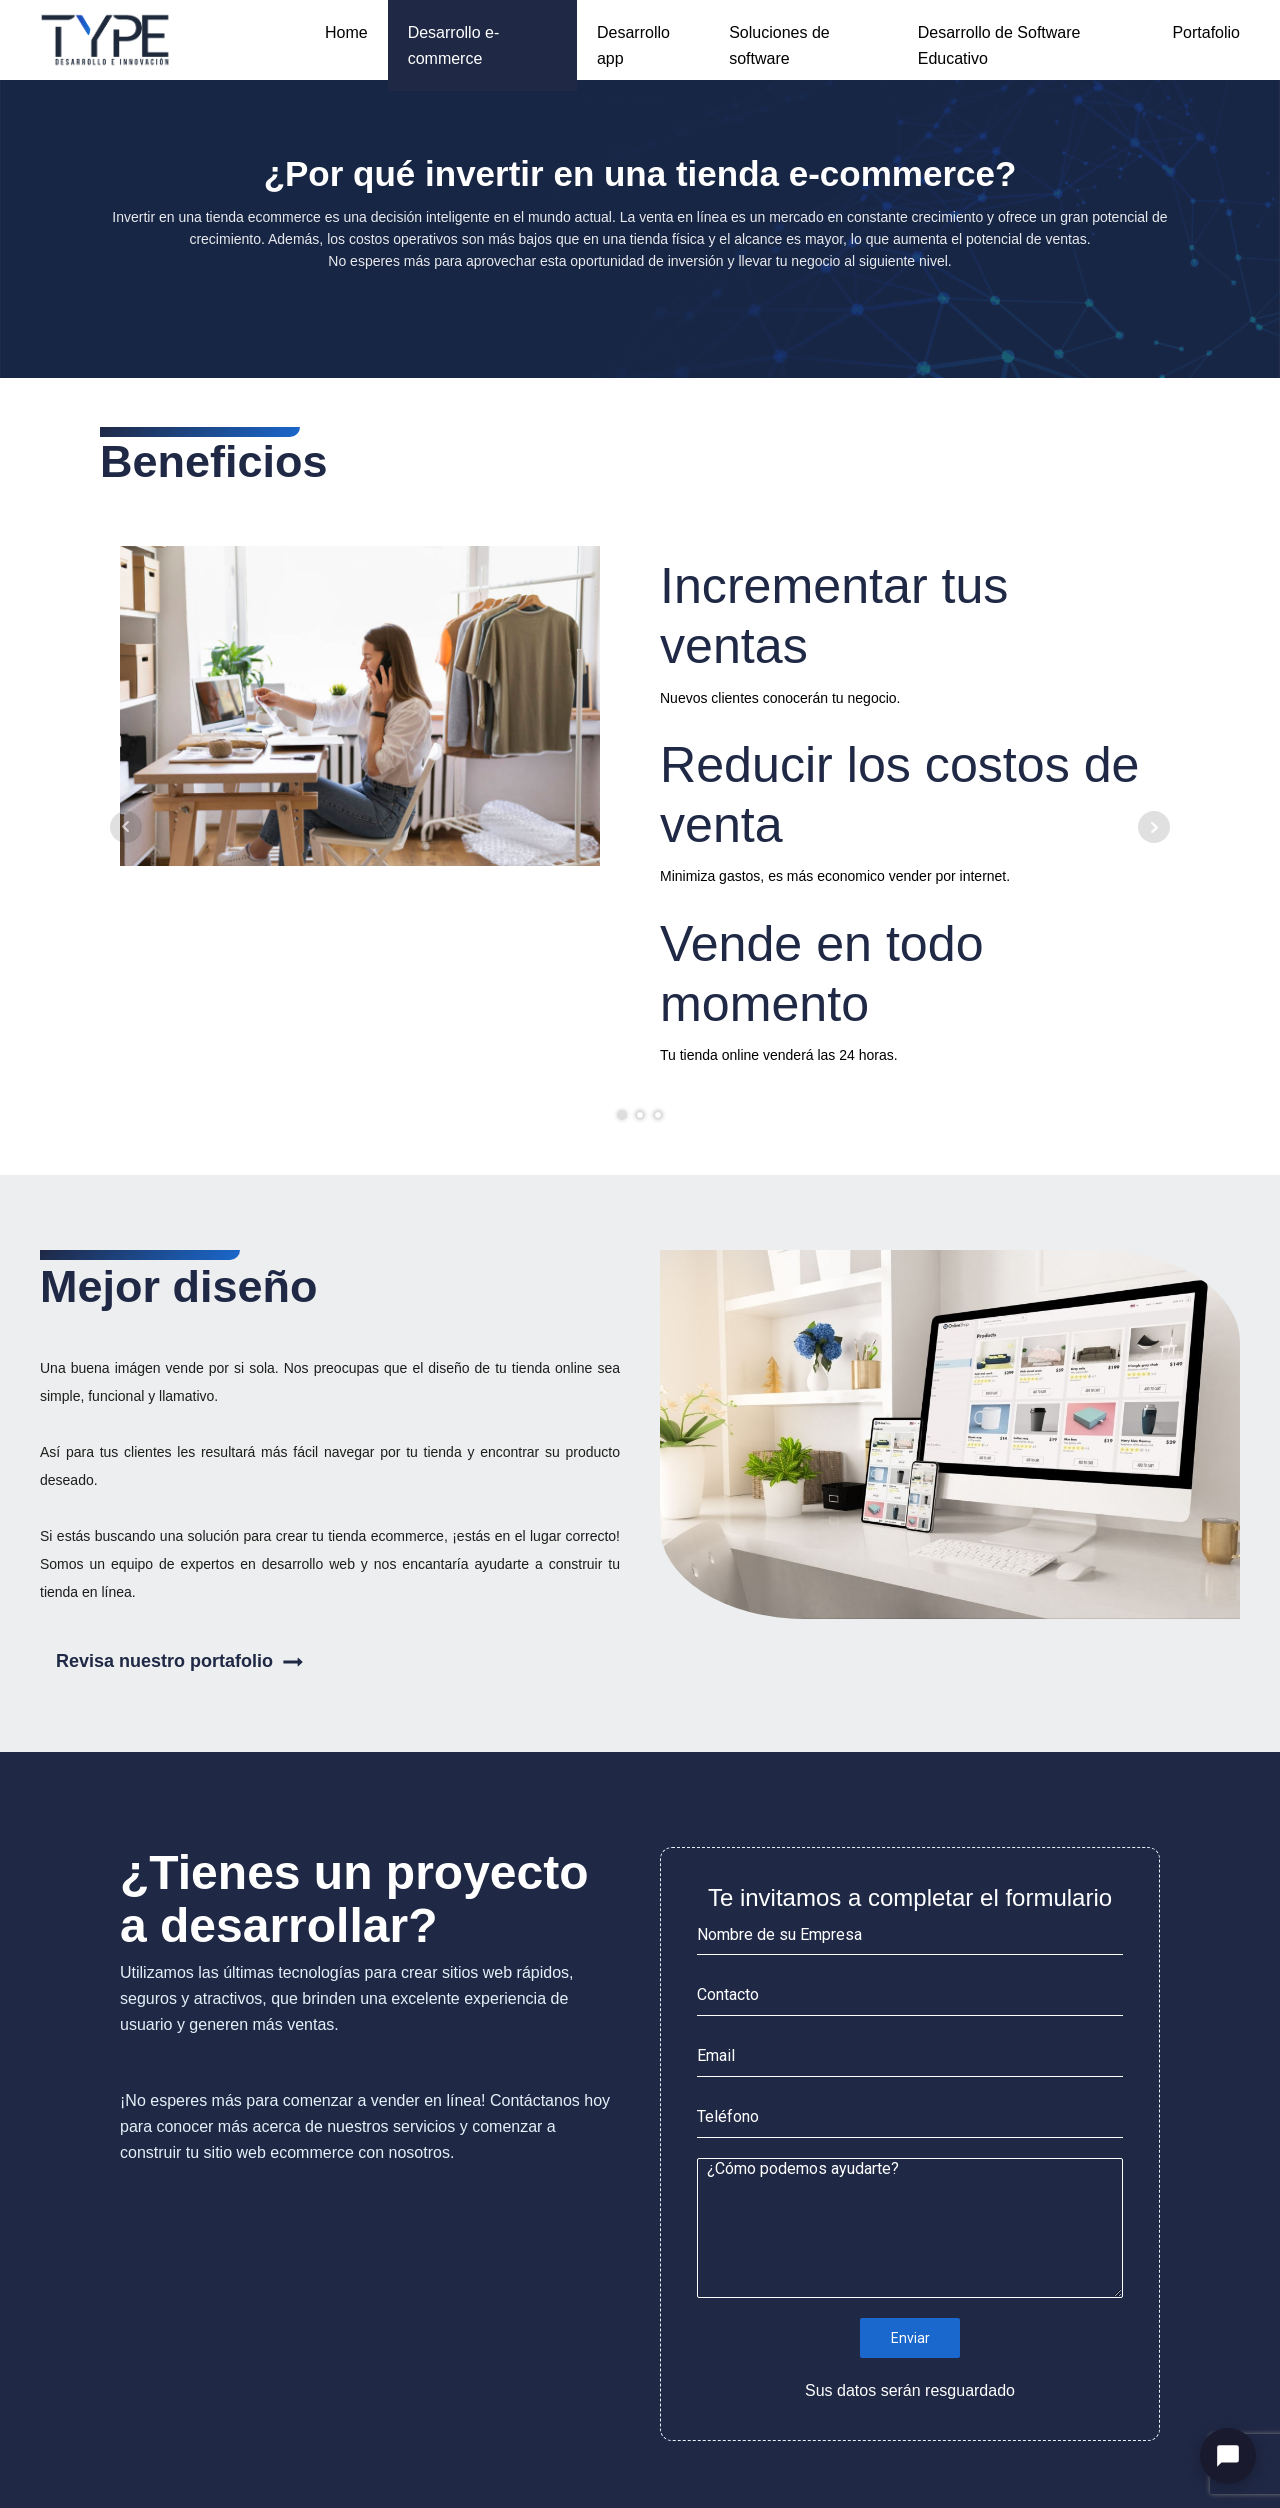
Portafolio (1206, 32)
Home (346, 32)
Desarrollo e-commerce (454, 45)
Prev (126, 827)
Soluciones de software (779, 45)
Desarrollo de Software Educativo (999, 45)
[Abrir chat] (1228, 2456)
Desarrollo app (633, 45)
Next (1154, 827)
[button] (330, 1661)
